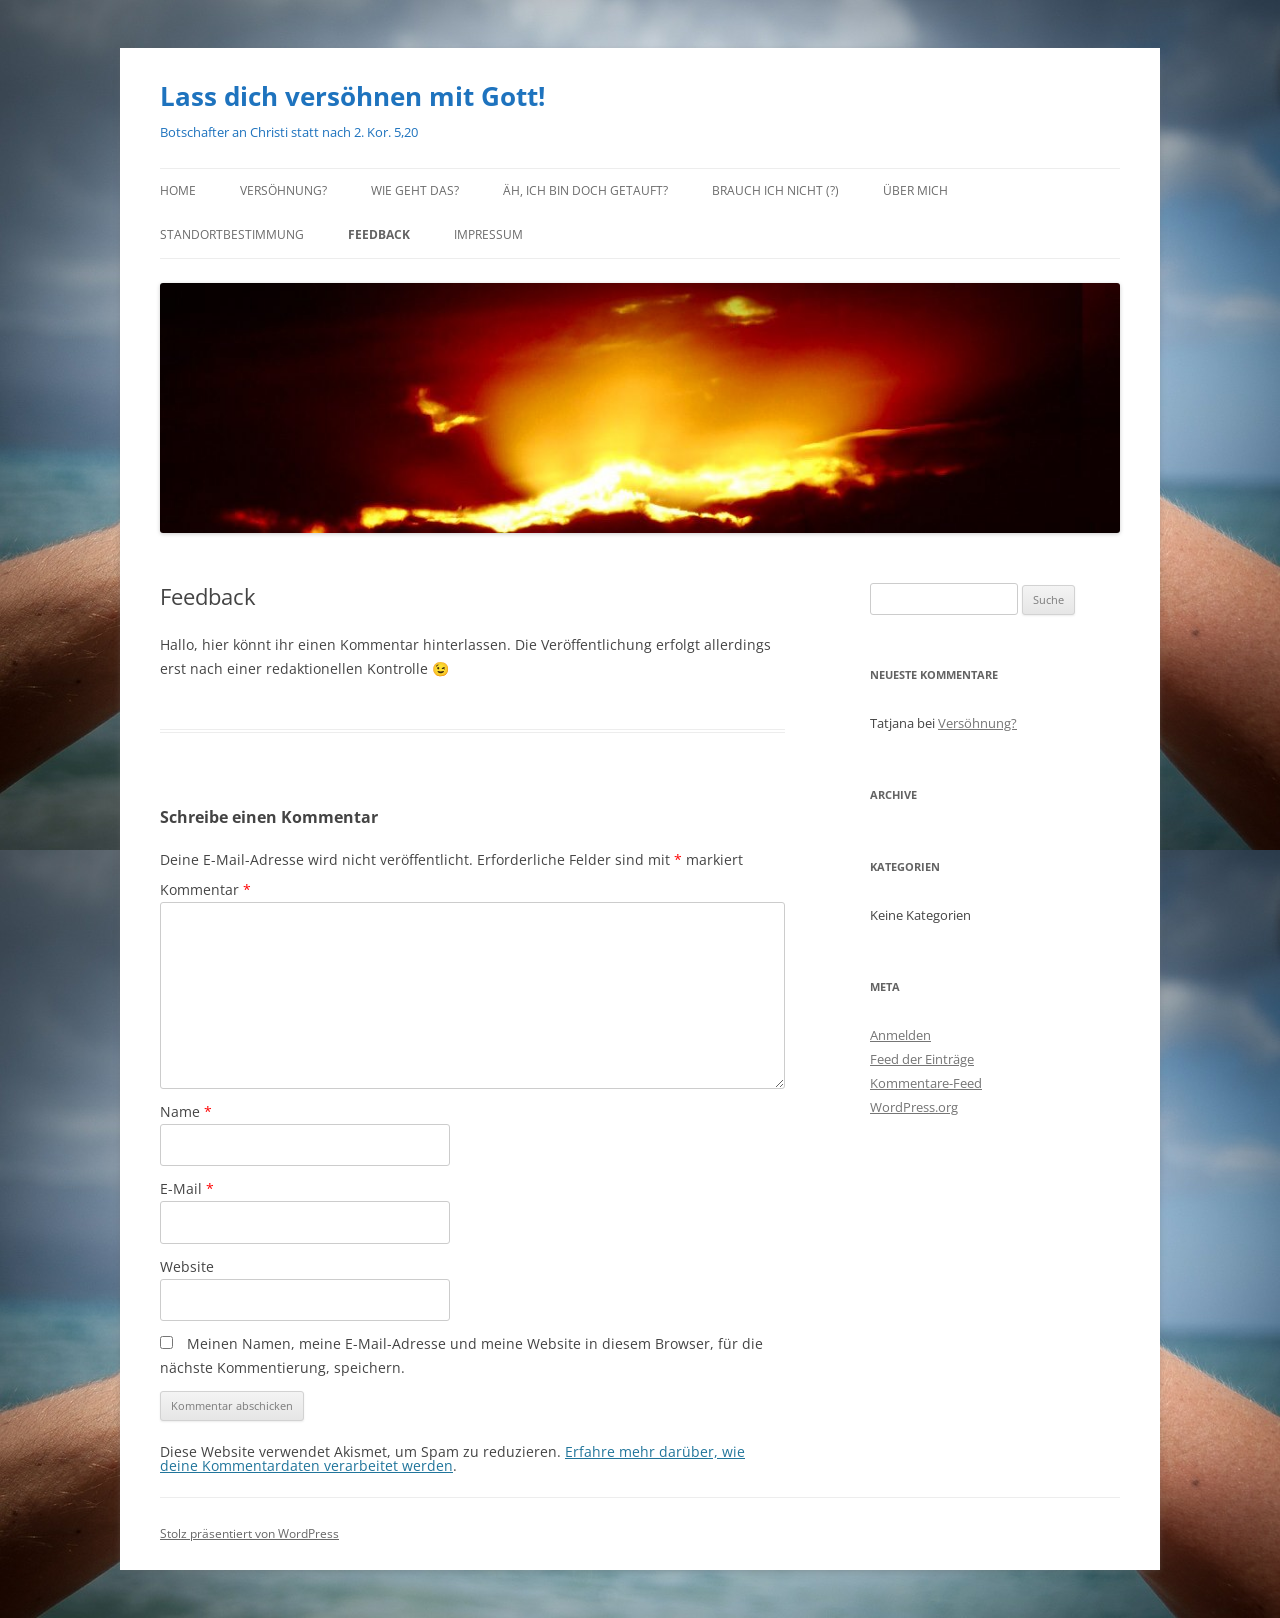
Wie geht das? (415, 190)
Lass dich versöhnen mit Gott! (352, 96)
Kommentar (205, 889)
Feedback (379, 234)
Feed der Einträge (922, 1059)
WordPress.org (914, 1107)
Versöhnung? (283, 190)
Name (186, 1111)
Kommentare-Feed (926, 1083)
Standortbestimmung (232, 234)
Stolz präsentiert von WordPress (249, 1533)
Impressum (488, 234)
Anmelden (900, 1035)
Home (178, 190)
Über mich (915, 190)
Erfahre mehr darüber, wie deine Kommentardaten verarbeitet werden (452, 1458)
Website (187, 1266)
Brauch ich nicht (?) (775, 190)
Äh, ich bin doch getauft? (585, 190)
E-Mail (187, 1188)
